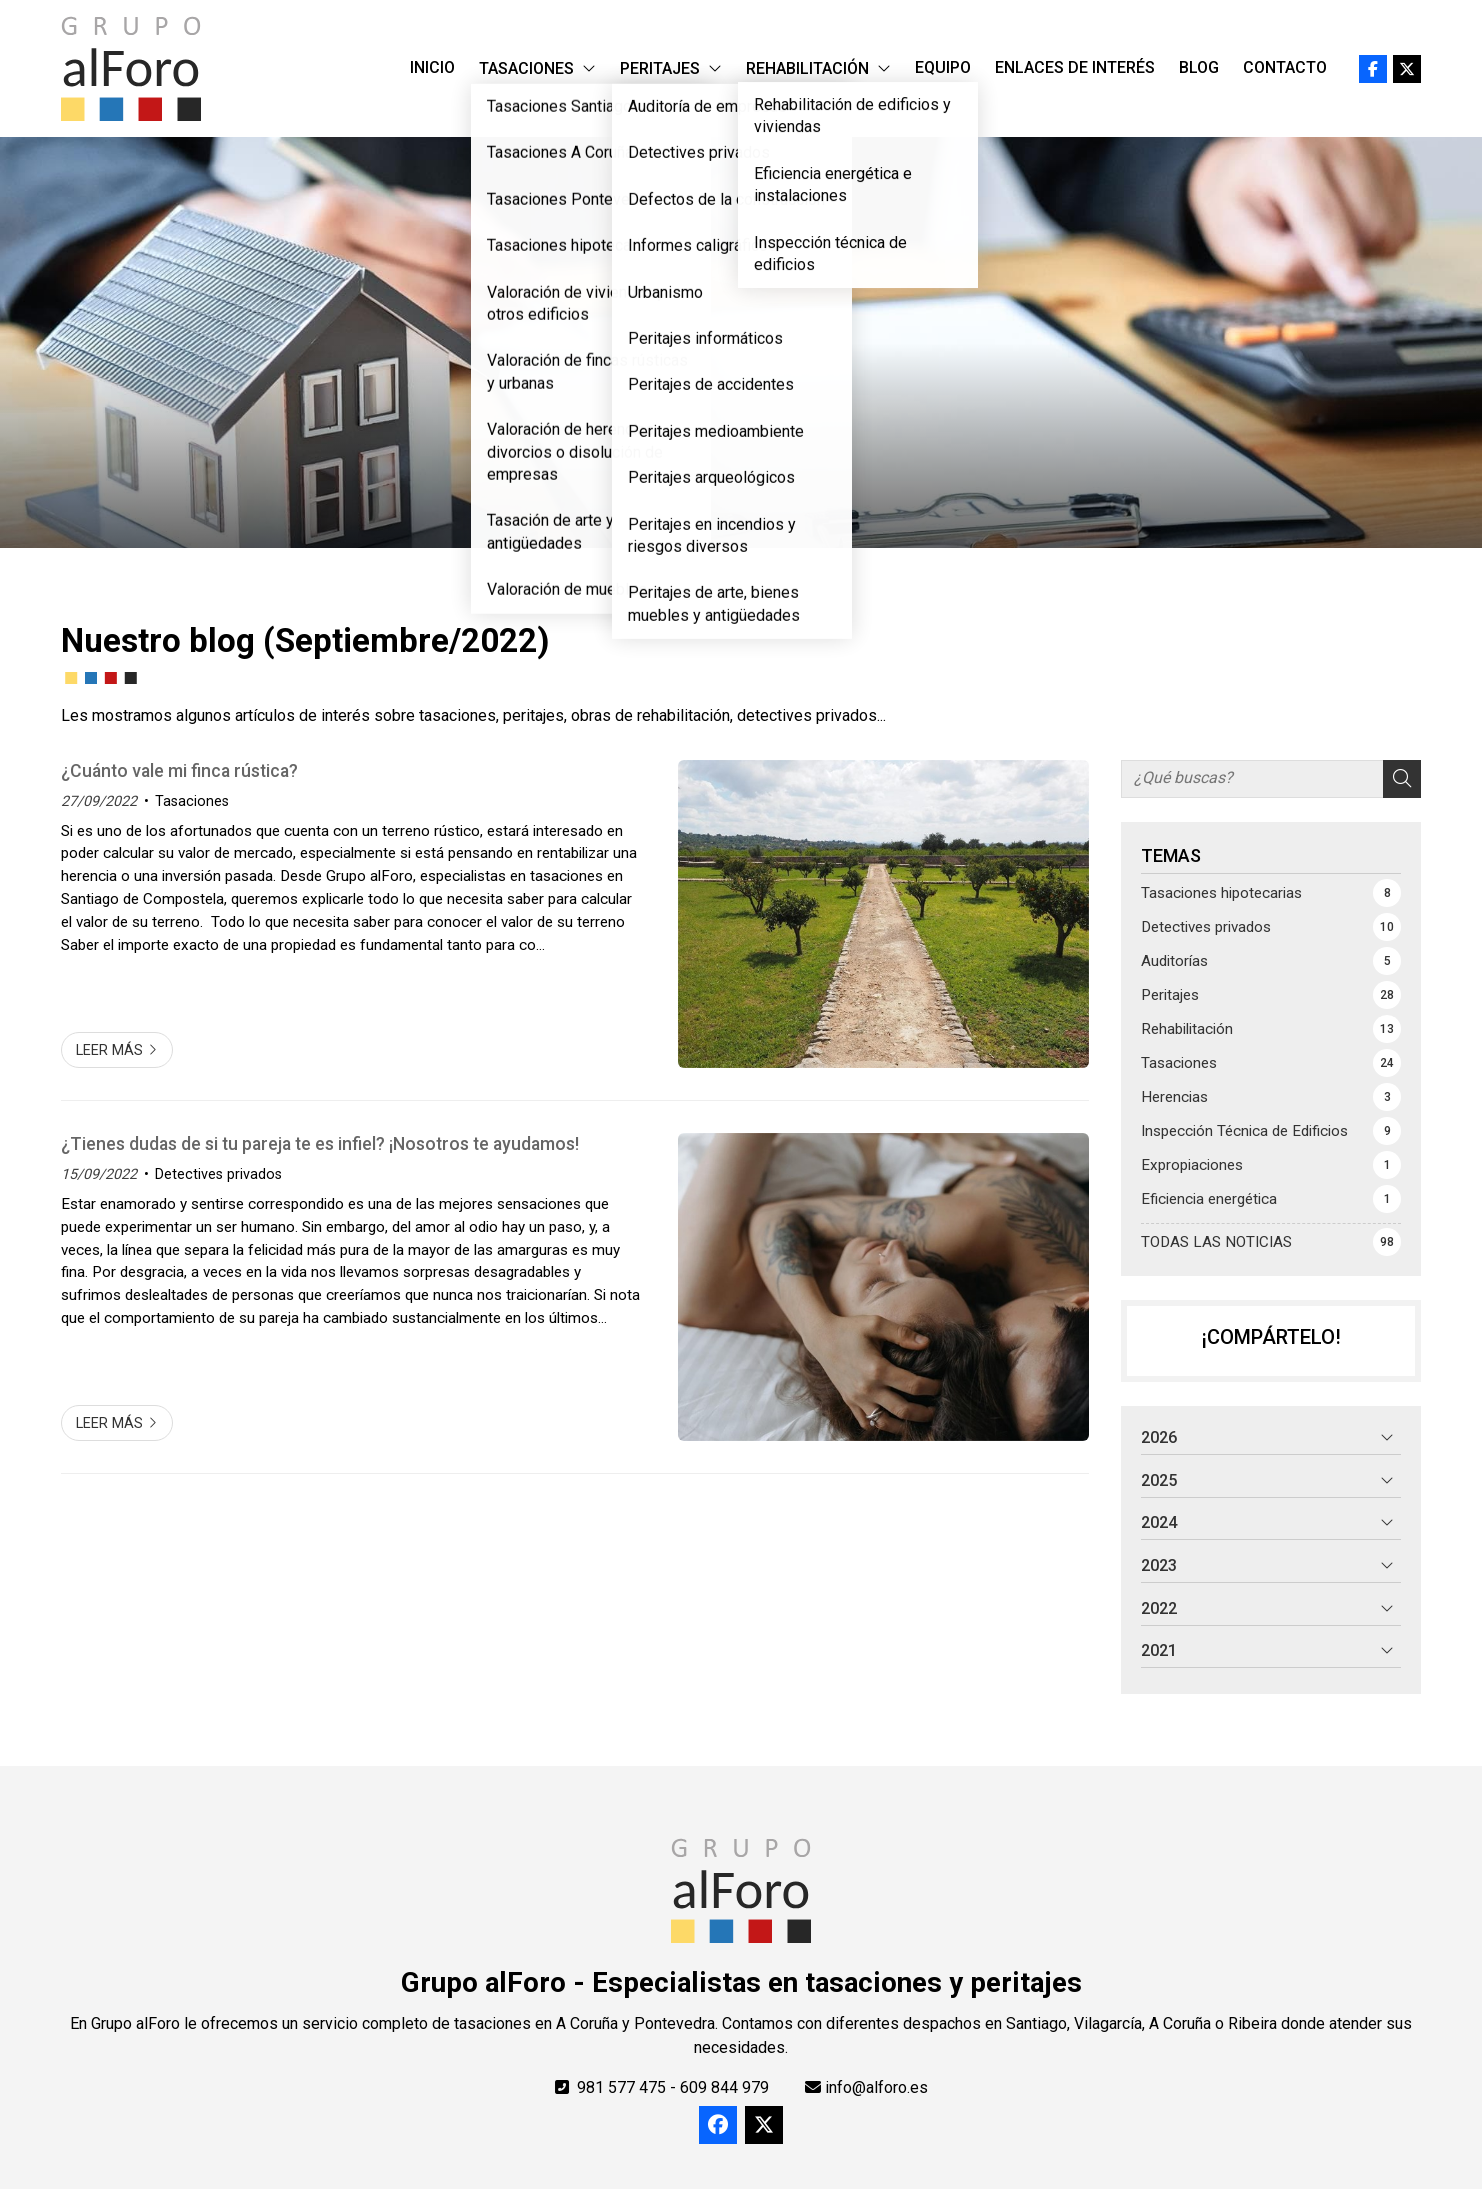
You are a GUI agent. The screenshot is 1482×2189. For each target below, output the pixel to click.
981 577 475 (621, 2087)
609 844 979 (724, 2087)
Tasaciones (192, 801)
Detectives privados (218, 1174)
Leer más (109, 1050)
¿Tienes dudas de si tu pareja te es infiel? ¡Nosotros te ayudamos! (320, 1144)
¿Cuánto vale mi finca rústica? (179, 771)
